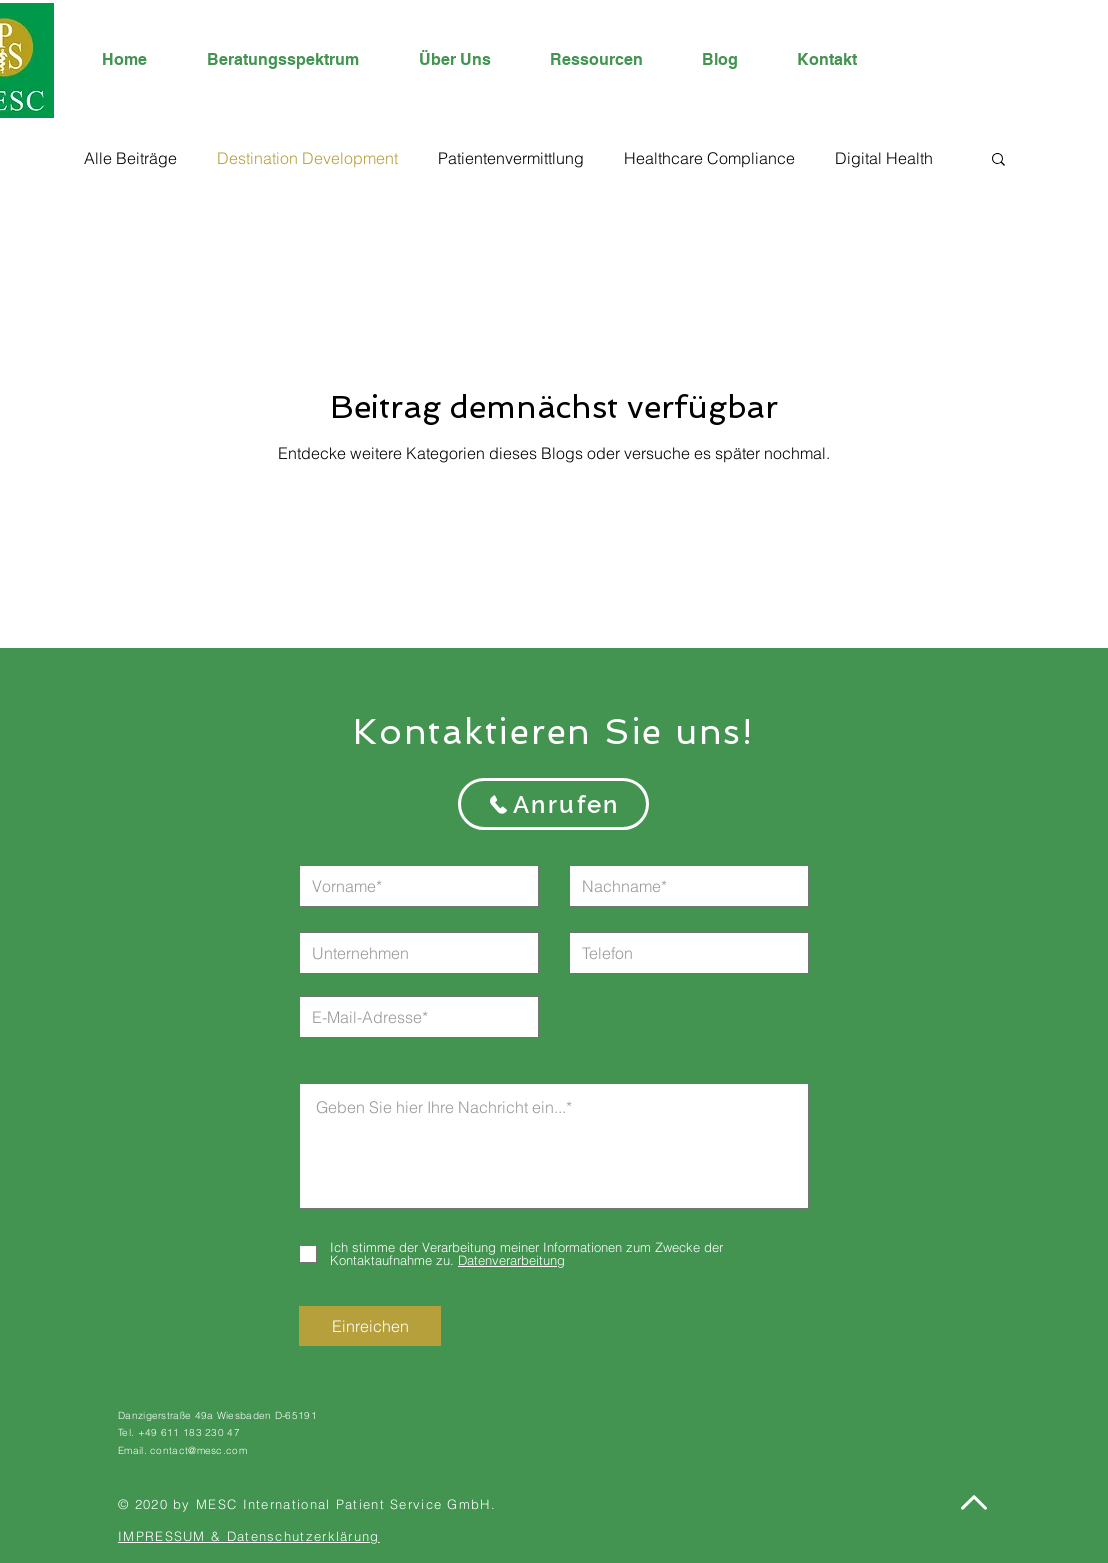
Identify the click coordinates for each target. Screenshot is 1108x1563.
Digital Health (884, 158)
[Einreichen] (370, 1326)
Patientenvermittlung (511, 158)
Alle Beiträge (130, 158)
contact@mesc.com (198, 1450)
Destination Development (307, 158)
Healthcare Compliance (709, 158)
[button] (998, 160)
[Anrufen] (553, 804)
